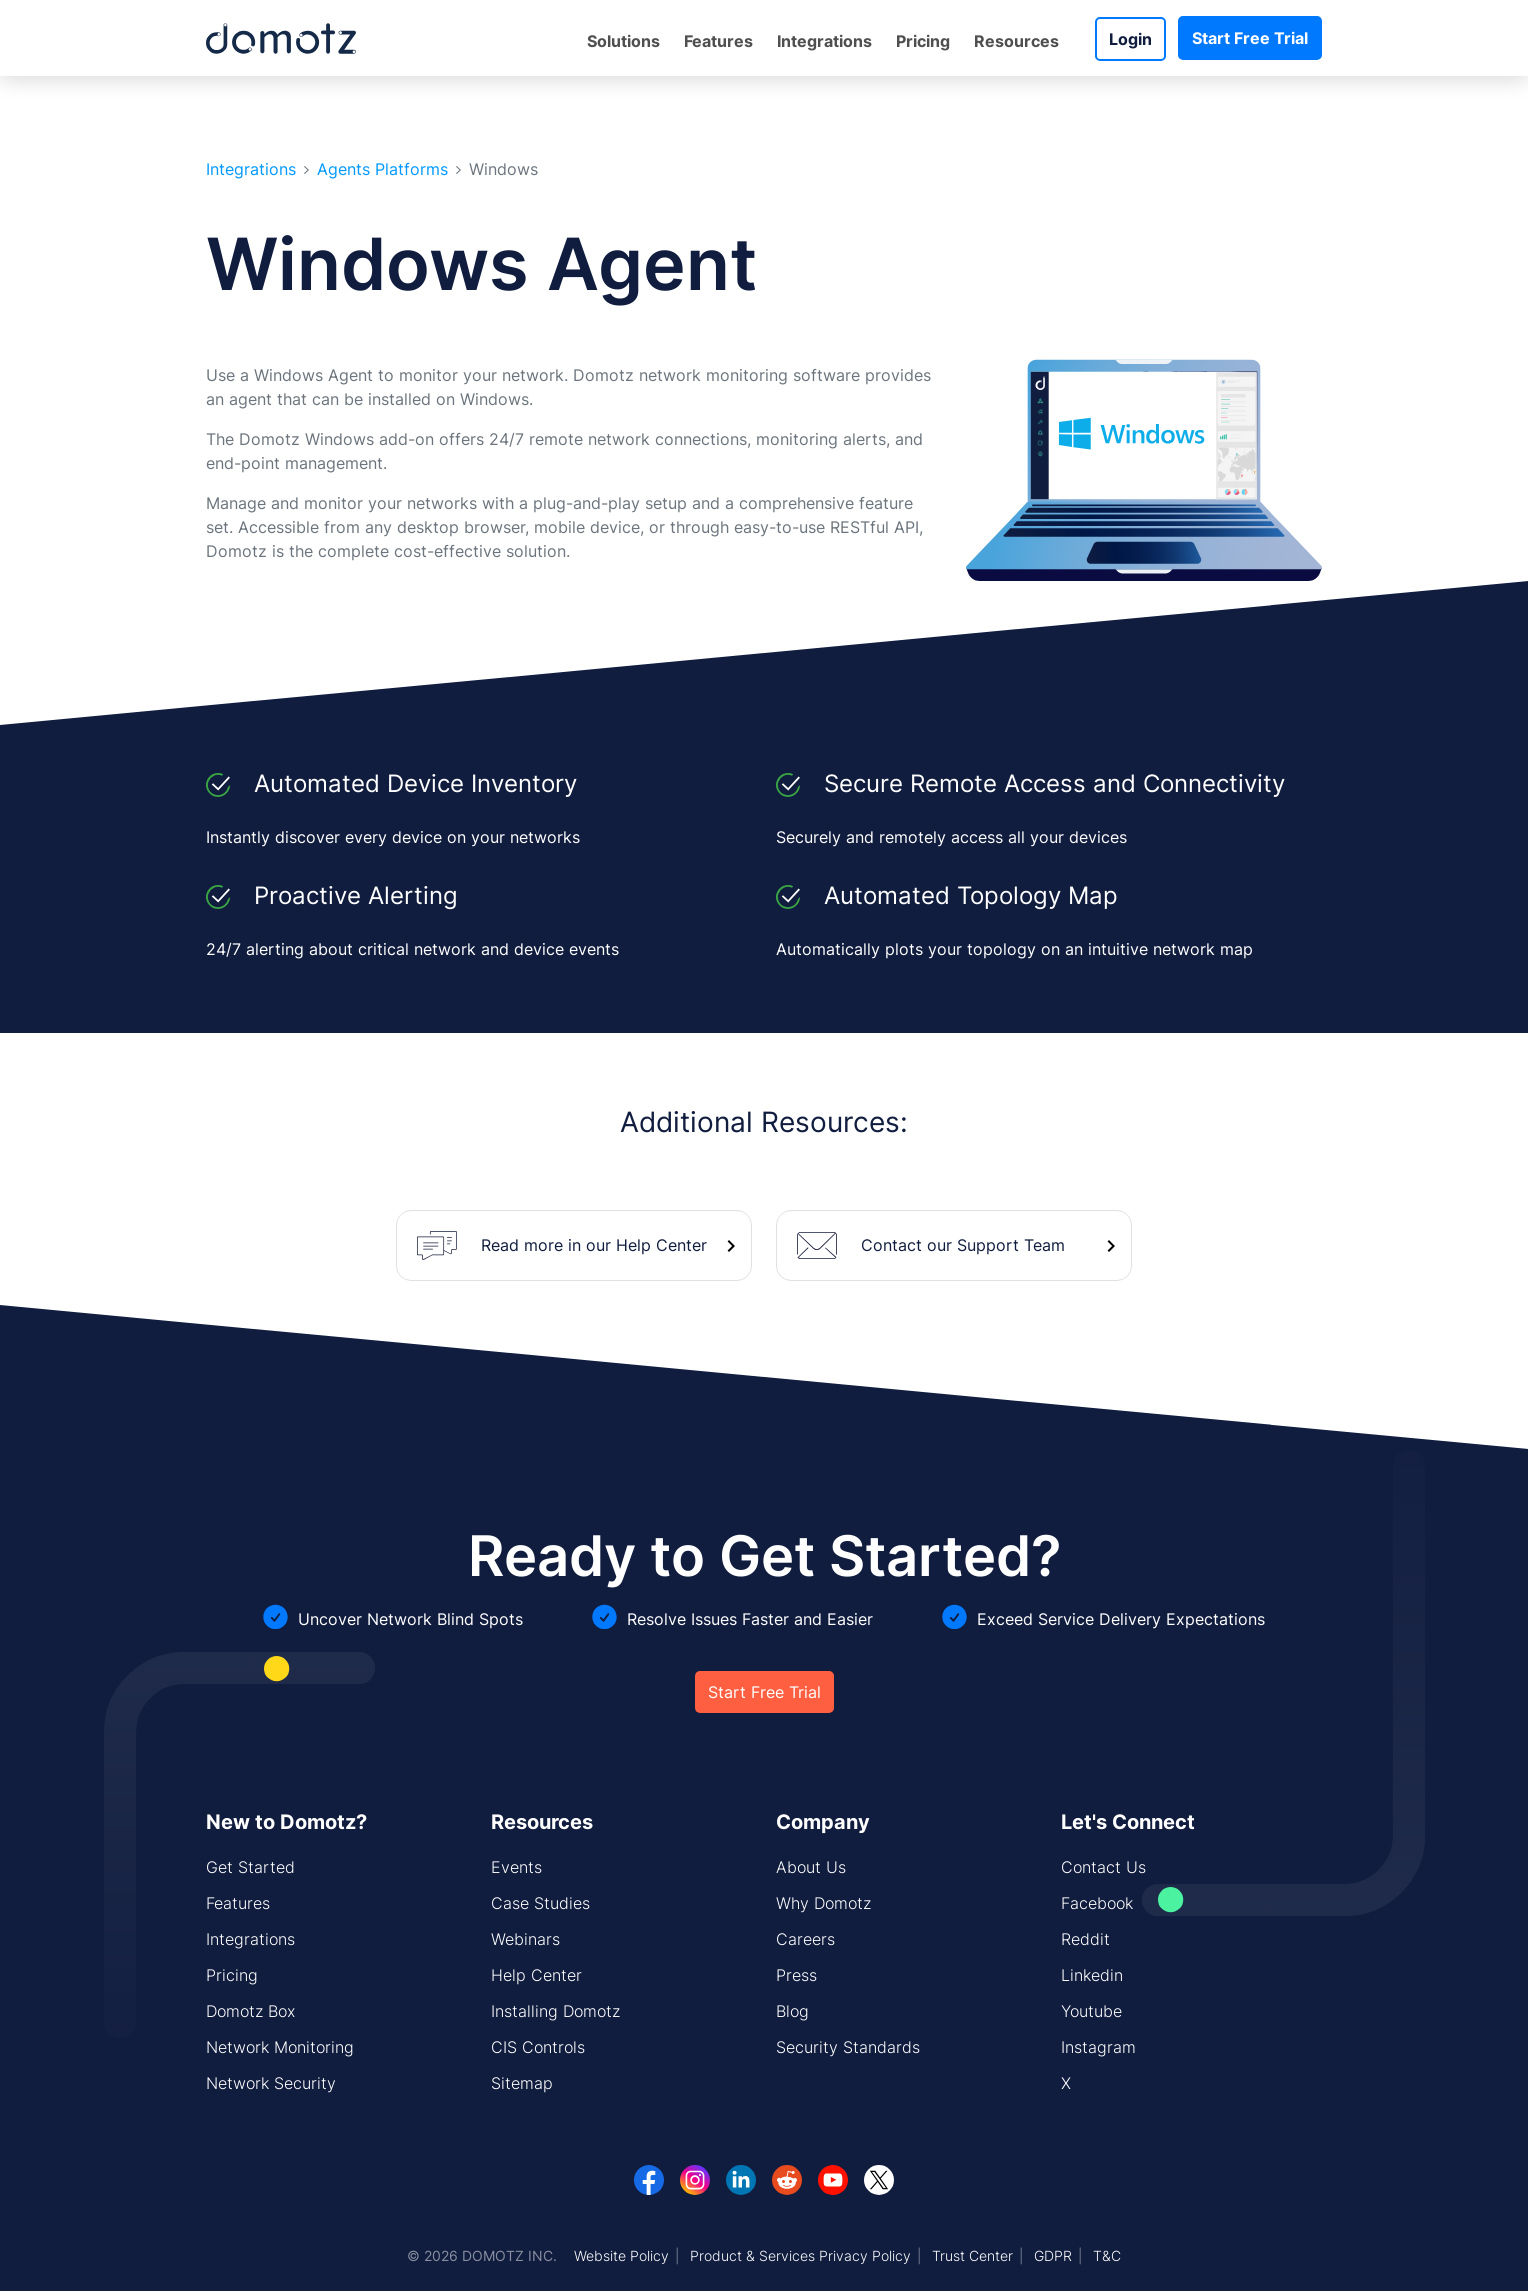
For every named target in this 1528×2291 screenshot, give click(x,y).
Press (796, 1975)
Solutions (623, 41)
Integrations (824, 41)
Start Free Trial (1250, 38)
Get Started (250, 1867)
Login (1130, 39)
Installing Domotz (555, 2011)
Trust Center (972, 2255)
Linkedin (1092, 1975)
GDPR (1053, 2255)
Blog (792, 2011)
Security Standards (848, 2047)
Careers (805, 1939)
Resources (1016, 41)
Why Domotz (823, 1903)
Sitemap (522, 2083)
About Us (811, 1867)
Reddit (1085, 1939)
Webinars (525, 1939)
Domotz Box (250, 2011)
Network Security (271, 2083)
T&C (1107, 2255)
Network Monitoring (280, 2047)
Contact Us (1103, 1867)
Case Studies (540, 1903)
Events (516, 1867)
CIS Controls (538, 2047)
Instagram (1098, 2047)
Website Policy (621, 2255)
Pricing (923, 41)
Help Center (536, 1975)
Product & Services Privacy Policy (800, 2255)
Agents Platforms (382, 169)
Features (718, 41)
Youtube (1091, 2011)
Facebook (1097, 1903)
